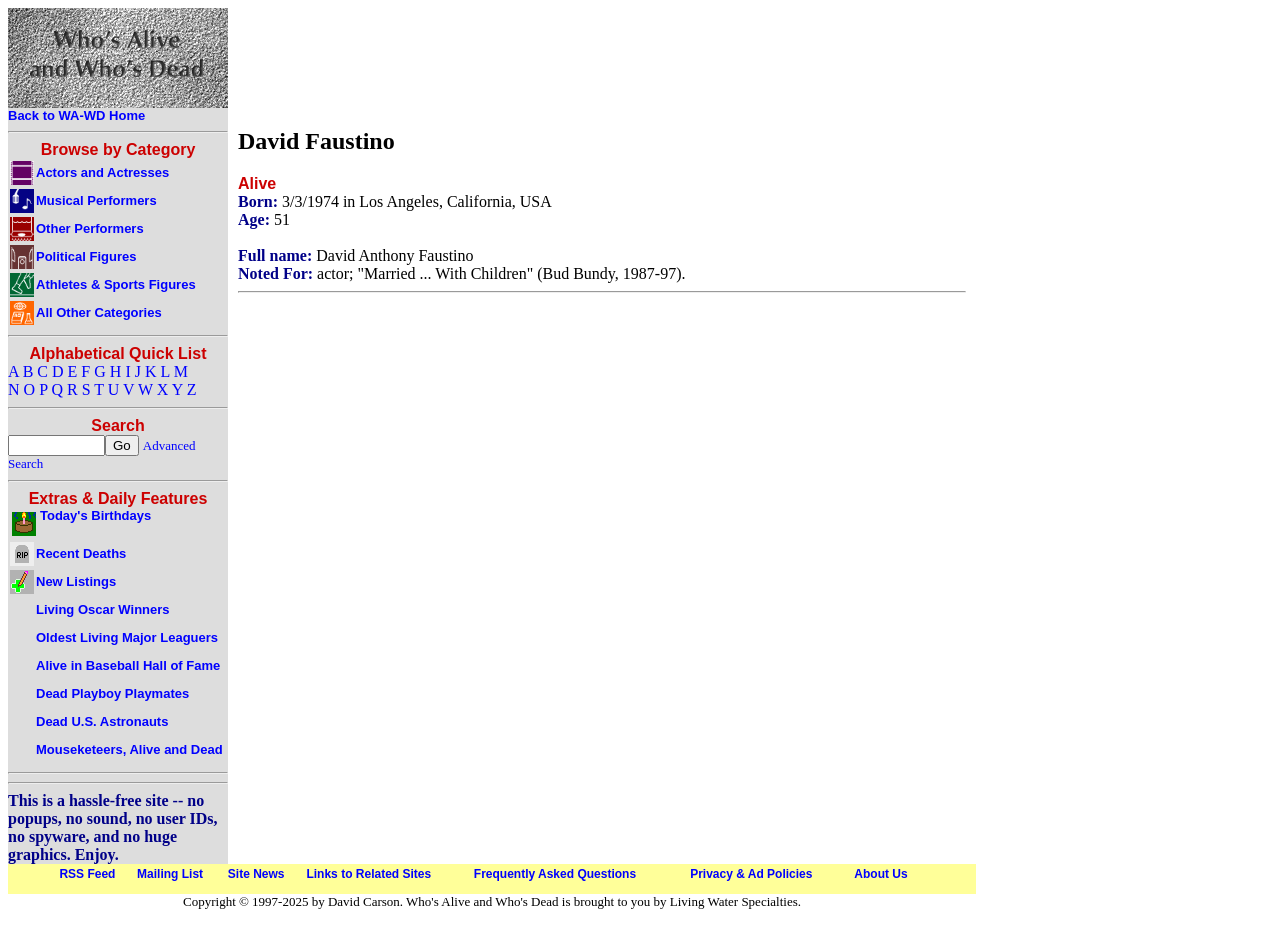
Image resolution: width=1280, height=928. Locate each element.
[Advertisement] (602, 63)
